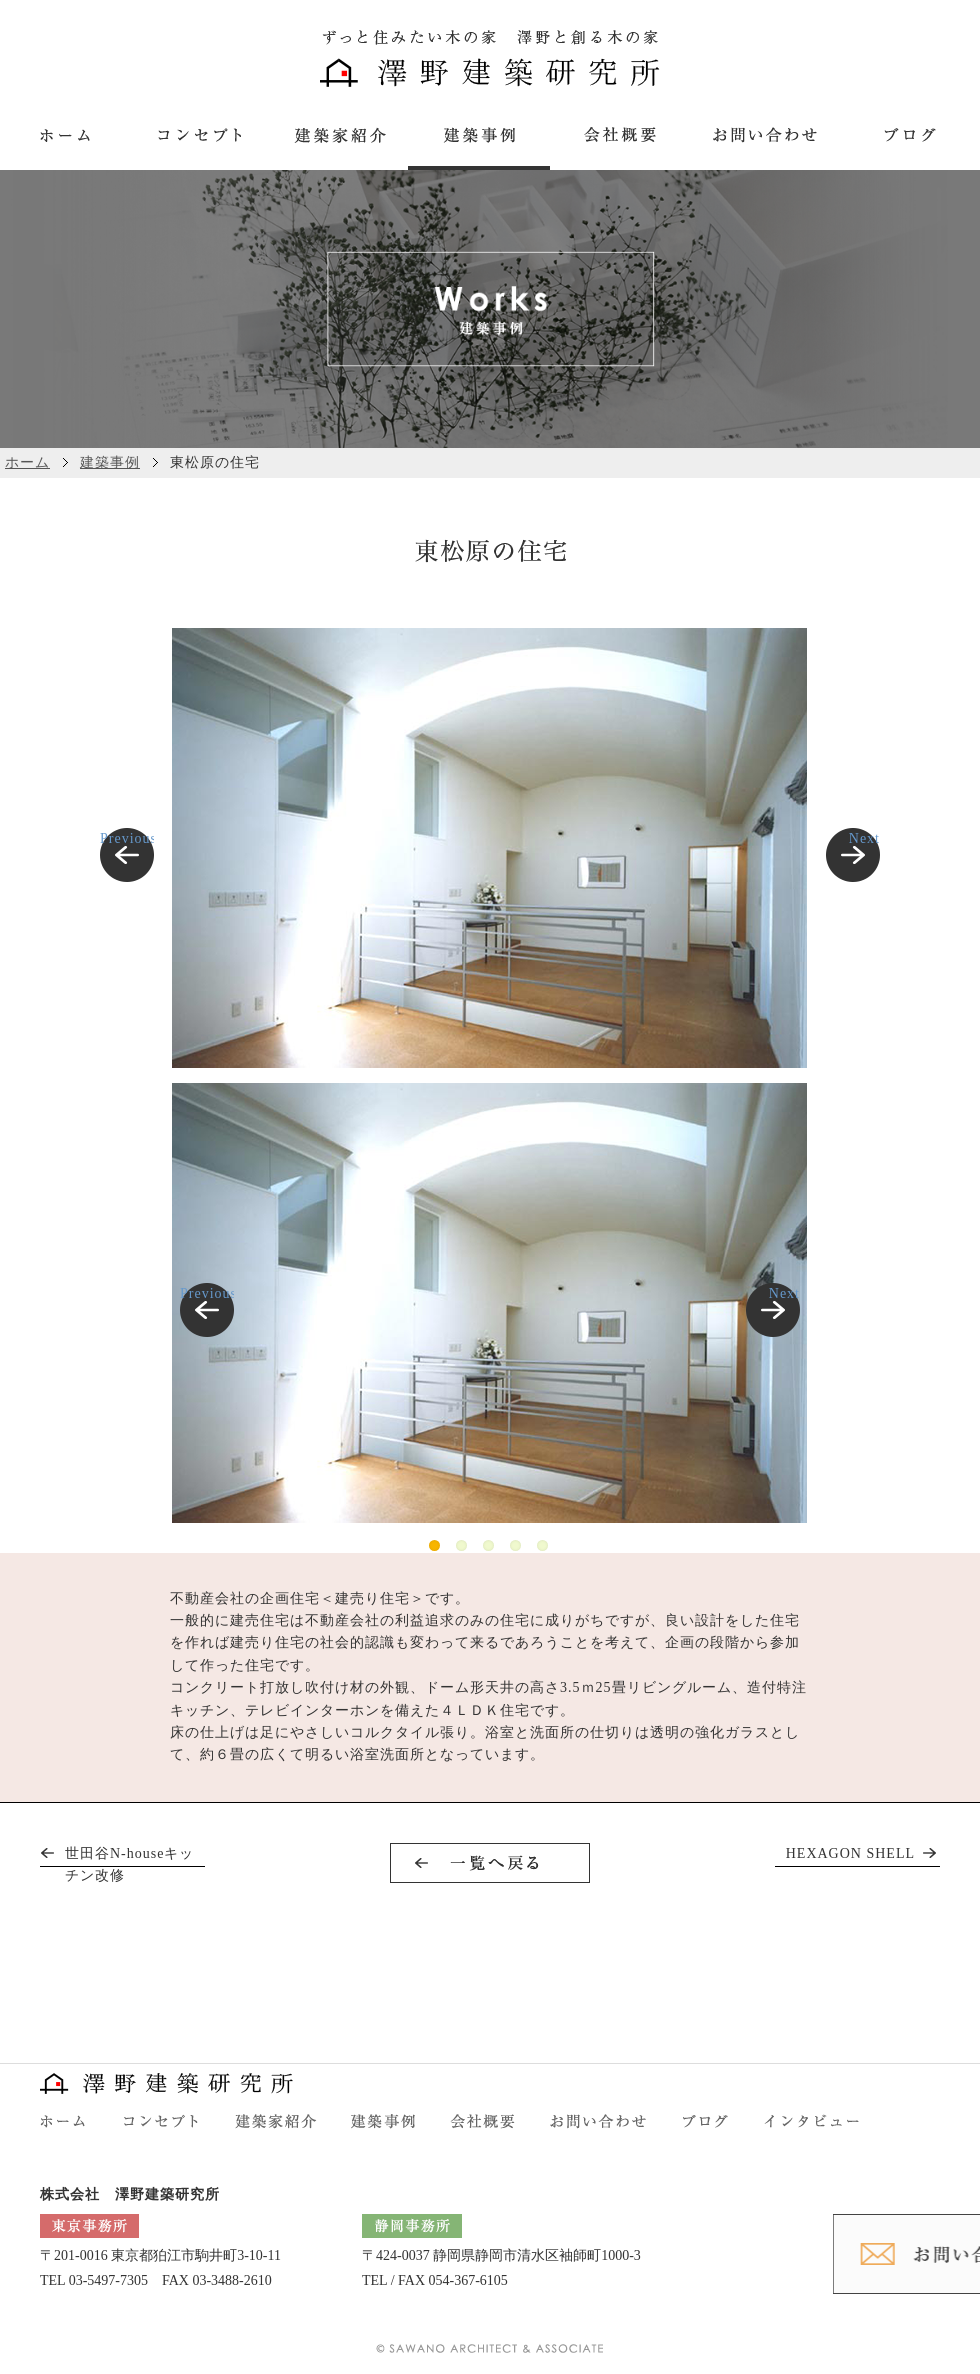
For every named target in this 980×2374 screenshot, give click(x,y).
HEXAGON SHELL (850, 1853)
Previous (127, 838)
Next (864, 838)
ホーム (27, 462)
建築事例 (110, 462)
